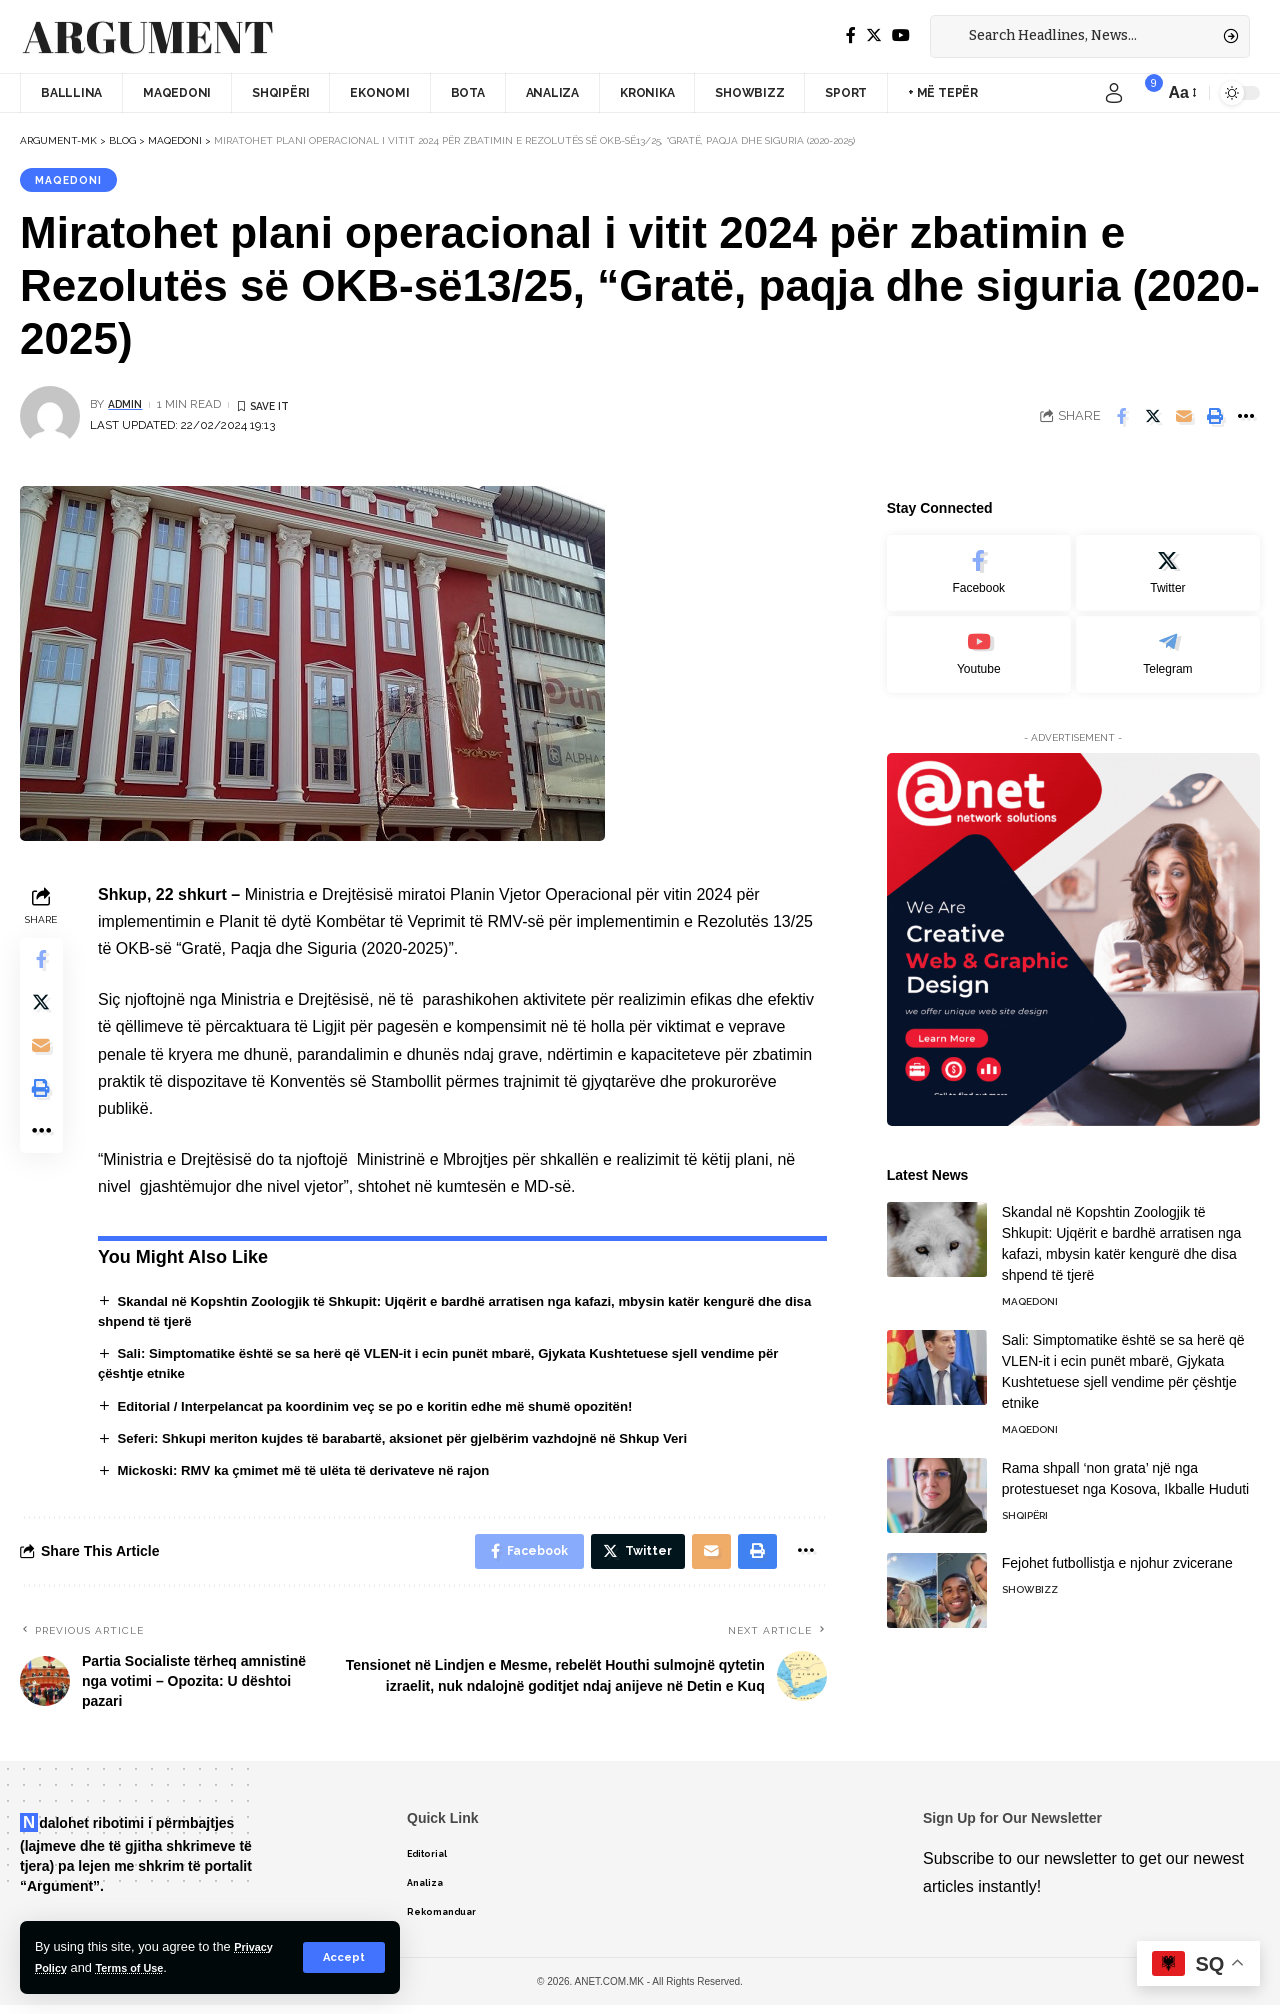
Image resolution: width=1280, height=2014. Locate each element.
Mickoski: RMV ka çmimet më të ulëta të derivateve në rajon (317, 1475)
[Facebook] (851, 35)
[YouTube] (901, 35)
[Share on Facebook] (1122, 419)
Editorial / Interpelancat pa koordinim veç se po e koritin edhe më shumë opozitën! (393, 1409)
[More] (1246, 419)
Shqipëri (1025, 1504)
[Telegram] (1168, 642)
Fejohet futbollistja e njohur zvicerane (1117, 1552)
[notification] (1144, 93)
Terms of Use (141, 1967)
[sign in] (1114, 93)
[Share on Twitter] (1153, 419)
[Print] (1215, 419)
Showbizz (1030, 1578)
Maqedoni (73, 181)
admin (127, 407)
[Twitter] (874, 35)
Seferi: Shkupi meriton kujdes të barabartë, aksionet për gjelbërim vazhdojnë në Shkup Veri (422, 1442)
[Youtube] (979, 642)
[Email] (1184, 419)
